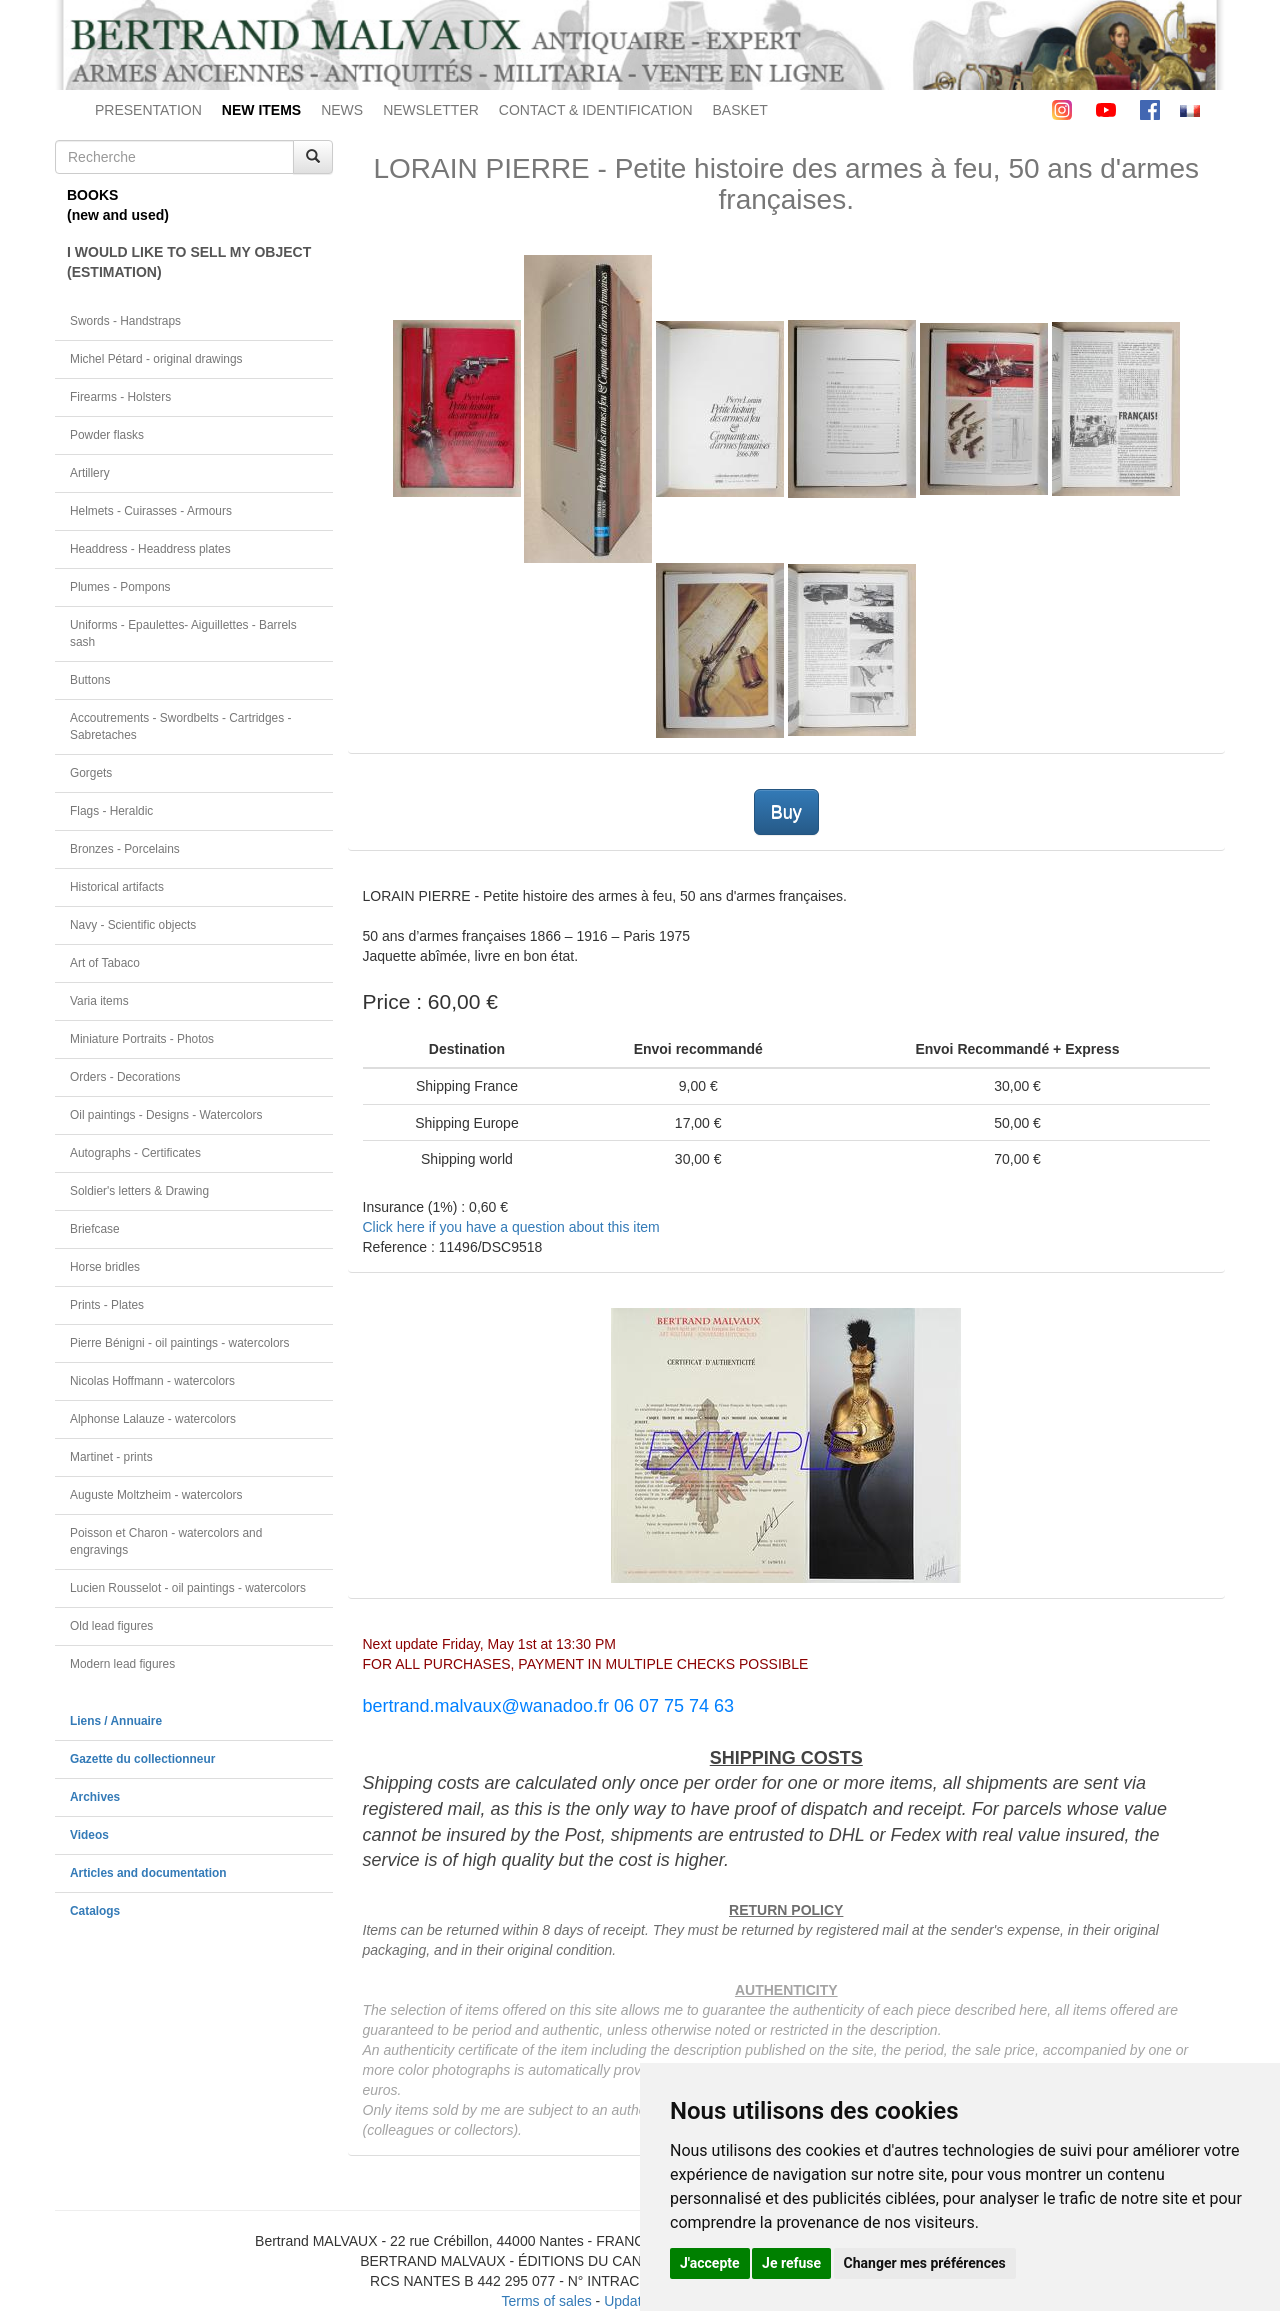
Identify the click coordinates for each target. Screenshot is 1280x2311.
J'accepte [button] (710, 2263)
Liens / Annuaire (116, 1721)
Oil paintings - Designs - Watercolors (166, 1115)
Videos (89, 1835)
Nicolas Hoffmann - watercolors (152, 1381)
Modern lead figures (122, 1664)
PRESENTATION (148, 110)
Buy (786, 812)
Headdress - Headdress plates (150, 549)
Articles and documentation (148, 1873)
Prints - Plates (107, 1305)
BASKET (740, 110)
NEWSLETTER (431, 110)
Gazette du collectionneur (142, 1759)
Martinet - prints (111, 1457)
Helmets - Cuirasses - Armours (151, 511)
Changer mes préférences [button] (925, 2263)
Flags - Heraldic (111, 811)
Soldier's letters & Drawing (139, 1191)
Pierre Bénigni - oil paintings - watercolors (179, 1343)
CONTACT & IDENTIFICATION (596, 110)
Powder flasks (107, 435)
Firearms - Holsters (120, 397)
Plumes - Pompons (120, 587)
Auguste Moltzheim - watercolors (156, 1495)
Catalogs (95, 1911)
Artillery (90, 473)
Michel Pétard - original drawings (156, 359)
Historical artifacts (117, 887)
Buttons (90, 680)
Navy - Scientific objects (133, 925)
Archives (95, 1797)
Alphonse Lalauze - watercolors (153, 1419)
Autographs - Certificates (135, 1153)
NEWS (342, 110)
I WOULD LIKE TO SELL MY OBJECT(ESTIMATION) (189, 262)
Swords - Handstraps (125, 321)
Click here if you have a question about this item (511, 1227)
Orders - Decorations (125, 1077)
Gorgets (91, 773)
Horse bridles (105, 1267)
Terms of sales (546, 2301)
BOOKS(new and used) (118, 205)
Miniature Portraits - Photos (142, 1039)
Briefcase (95, 1229)
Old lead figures (111, 1626)
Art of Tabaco (105, 963)
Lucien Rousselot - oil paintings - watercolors (188, 1588)
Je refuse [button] (791, 2263)
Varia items (99, 1001)
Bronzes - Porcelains (125, 849)
